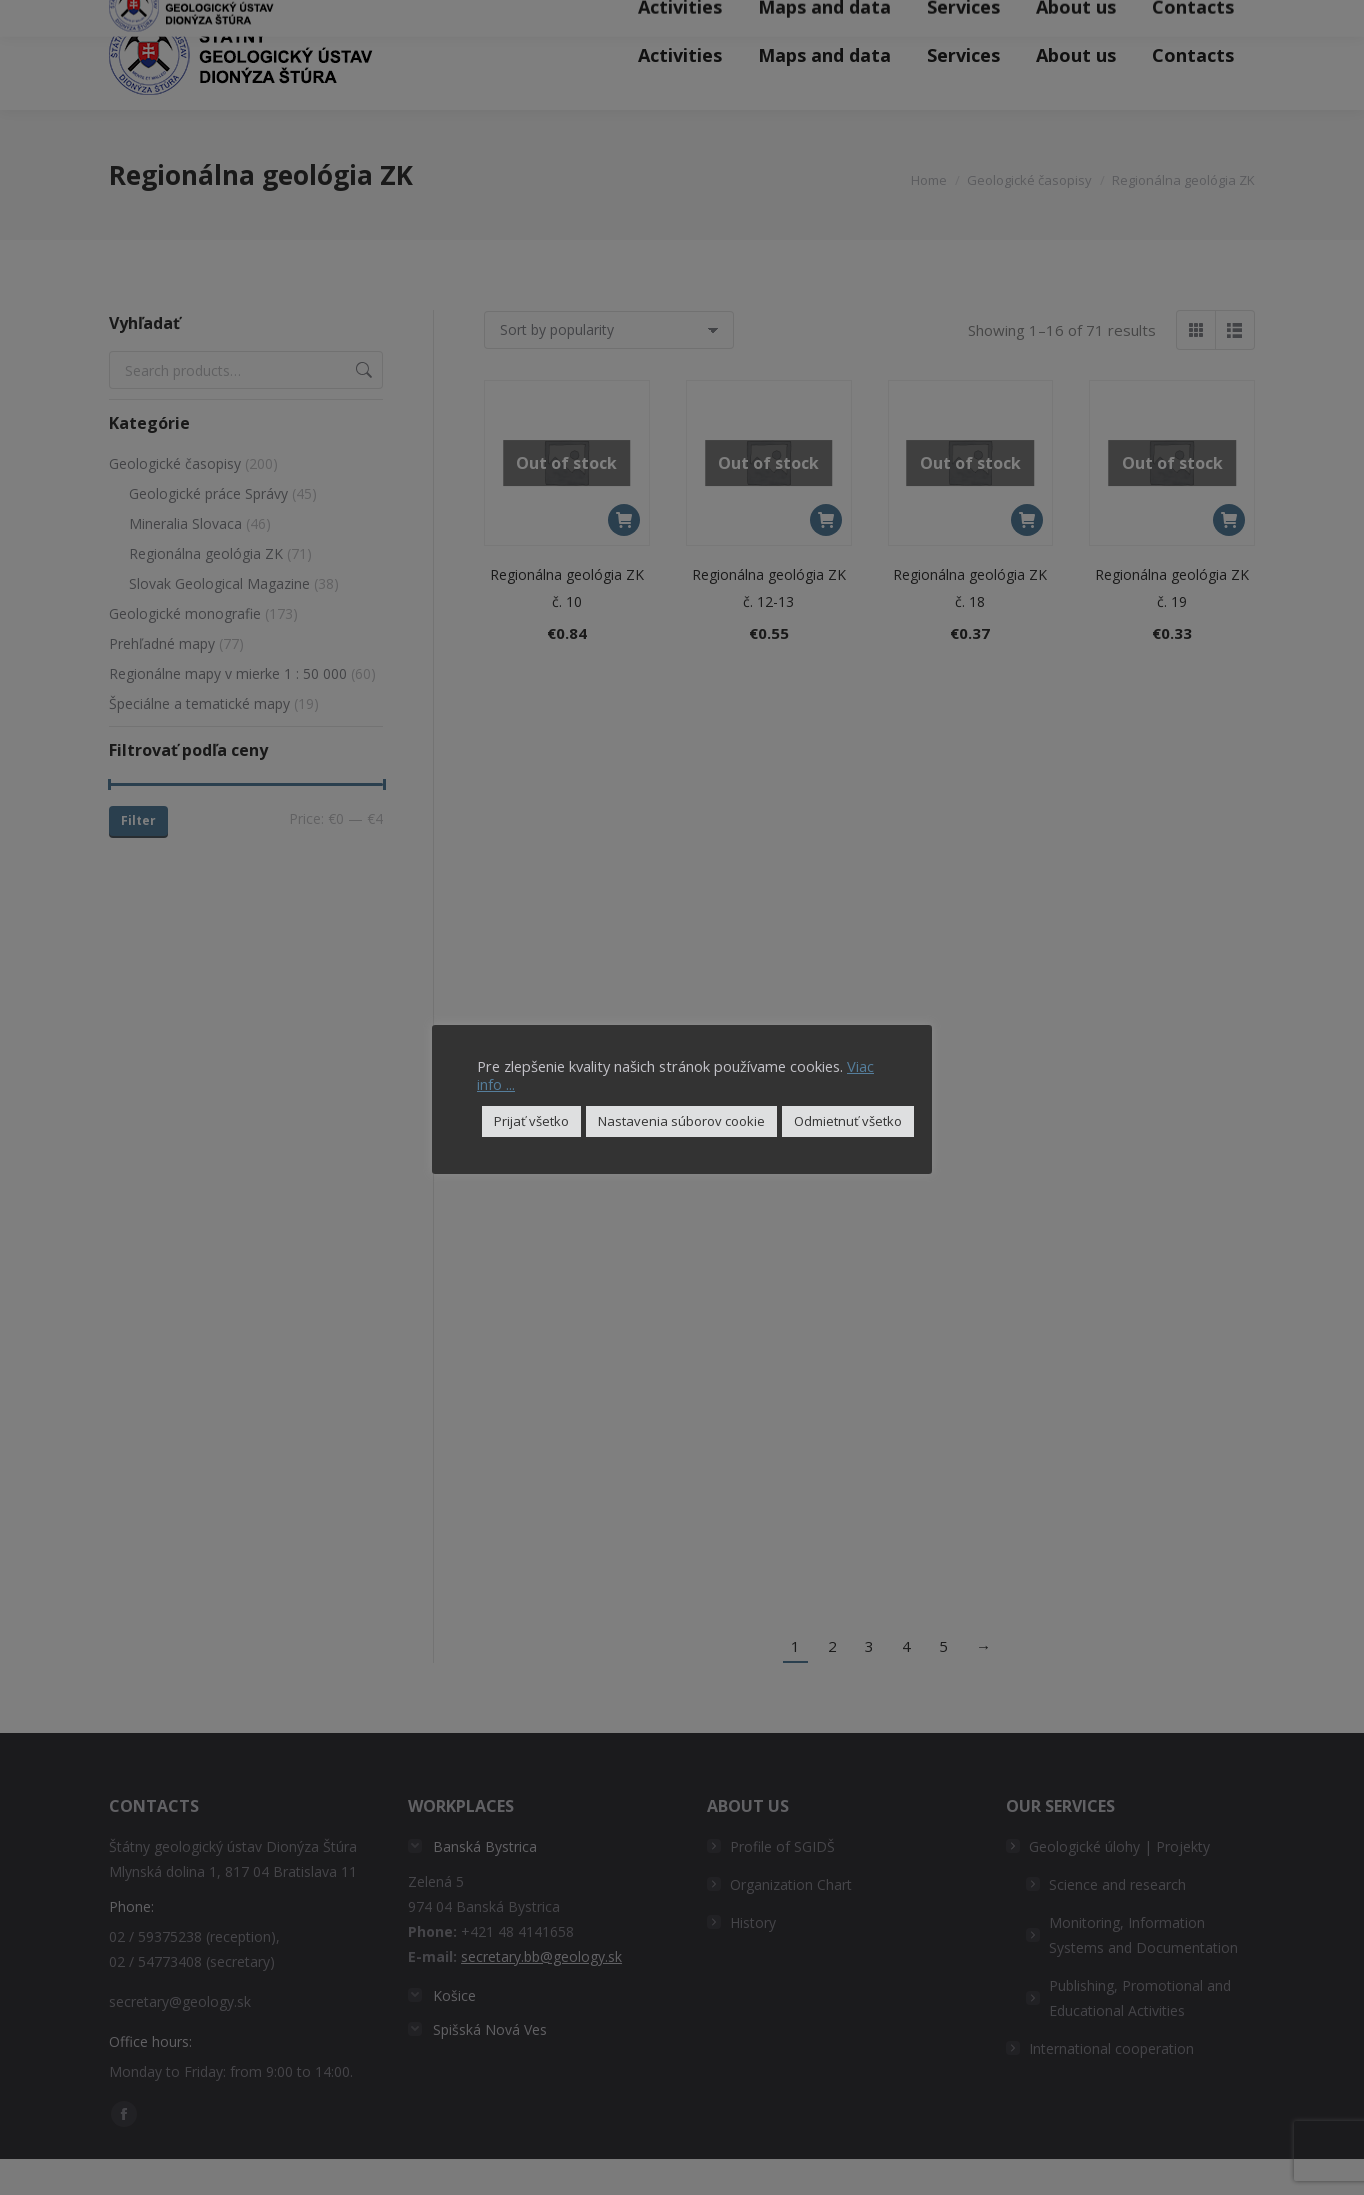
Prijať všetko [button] (531, 1121)
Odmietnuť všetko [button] (848, 1121)
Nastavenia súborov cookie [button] (681, 1121)
